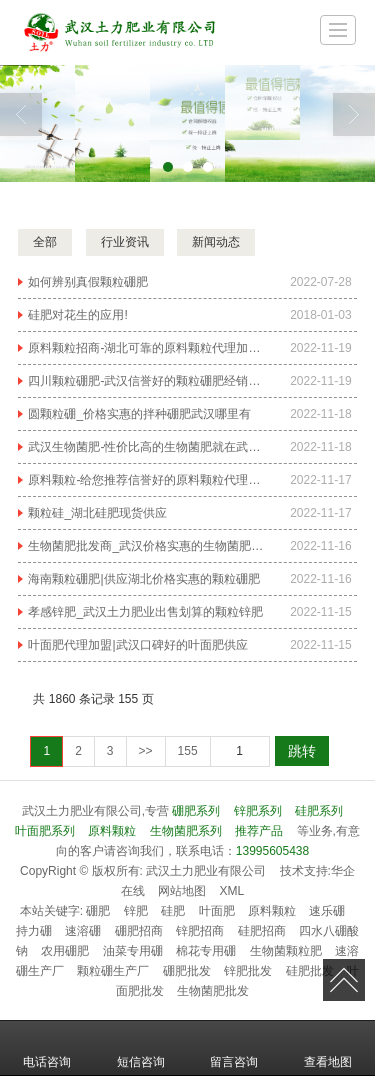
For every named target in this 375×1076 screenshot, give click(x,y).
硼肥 (98, 911)
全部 (45, 242)
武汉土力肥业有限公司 (206, 871)
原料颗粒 (112, 831)
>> (146, 751)
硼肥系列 (196, 811)
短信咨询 (141, 1048)
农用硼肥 (65, 951)
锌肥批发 (248, 971)
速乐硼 (327, 911)
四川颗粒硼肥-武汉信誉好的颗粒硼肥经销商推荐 (146, 381)
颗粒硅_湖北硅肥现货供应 (97, 513)
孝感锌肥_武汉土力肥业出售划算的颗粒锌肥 (145, 612)
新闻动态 (216, 242)
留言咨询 (234, 1048)
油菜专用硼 (133, 951)
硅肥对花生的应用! (77, 315)
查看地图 (328, 1048)
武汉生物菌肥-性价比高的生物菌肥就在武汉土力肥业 (146, 447)
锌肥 (136, 911)
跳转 (302, 751)
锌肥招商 (200, 931)
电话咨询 (47, 1048)
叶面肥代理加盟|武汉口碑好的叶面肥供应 (137, 645)
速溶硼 (83, 931)
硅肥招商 (262, 931)
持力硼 (34, 931)
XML (232, 891)
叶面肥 (217, 911)
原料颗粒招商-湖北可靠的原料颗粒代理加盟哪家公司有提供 (146, 348)
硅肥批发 (310, 971)
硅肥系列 (319, 811)
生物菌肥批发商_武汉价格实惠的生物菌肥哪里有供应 (146, 546)
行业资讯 (125, 242)
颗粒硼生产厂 (113, 971)
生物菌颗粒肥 (286, 951)
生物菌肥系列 (186, 831)
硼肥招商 (139, 931)
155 (188, 751)
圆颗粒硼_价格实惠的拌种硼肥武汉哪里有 (139, 414)
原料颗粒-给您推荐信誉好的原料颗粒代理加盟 (146, 480)
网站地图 (182, 891)
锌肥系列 (258, 811)
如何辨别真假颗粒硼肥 (88, 282)
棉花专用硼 (206, 951)
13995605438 (272, 851)
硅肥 (173, 911)
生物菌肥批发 (213, 991)
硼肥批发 (187, 971)
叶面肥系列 (45, 831)
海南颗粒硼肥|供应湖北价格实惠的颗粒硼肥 (143, 579)
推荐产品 (259, 831)
